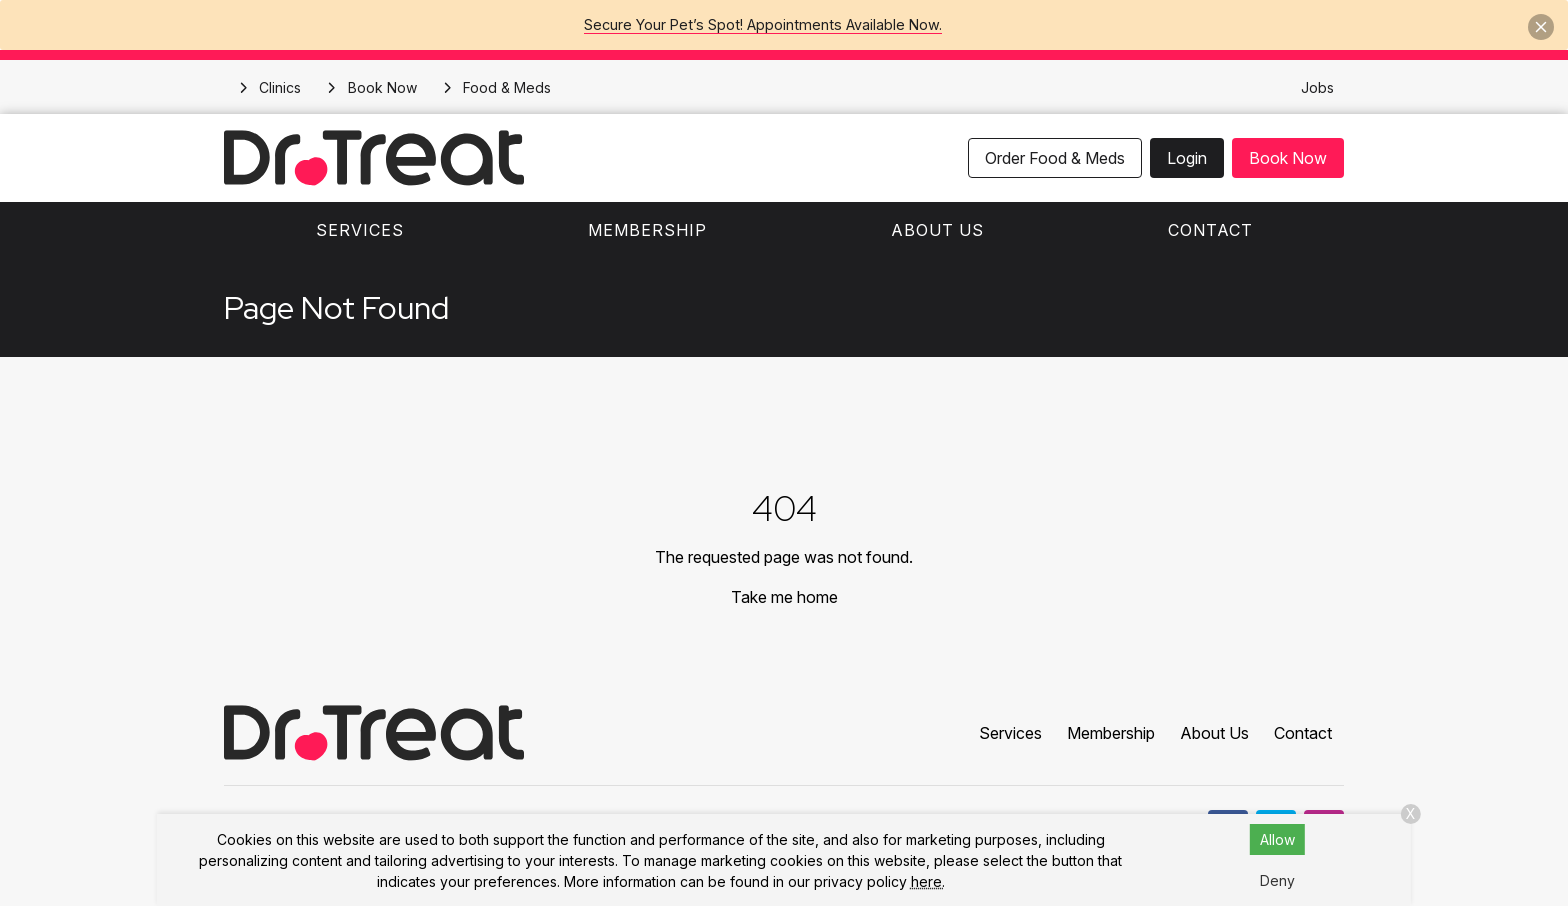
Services (360, 230)
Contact (1210, 230)
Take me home (784, 597)
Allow (1277, 839)
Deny (1277, 880)
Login (1187, 158)
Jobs (1317, 87)
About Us (937, 230)
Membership (647, 230)
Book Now (1288, 158)
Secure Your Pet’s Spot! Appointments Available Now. (763, 24)
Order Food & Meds (1055, 158)
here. (928, 881)
